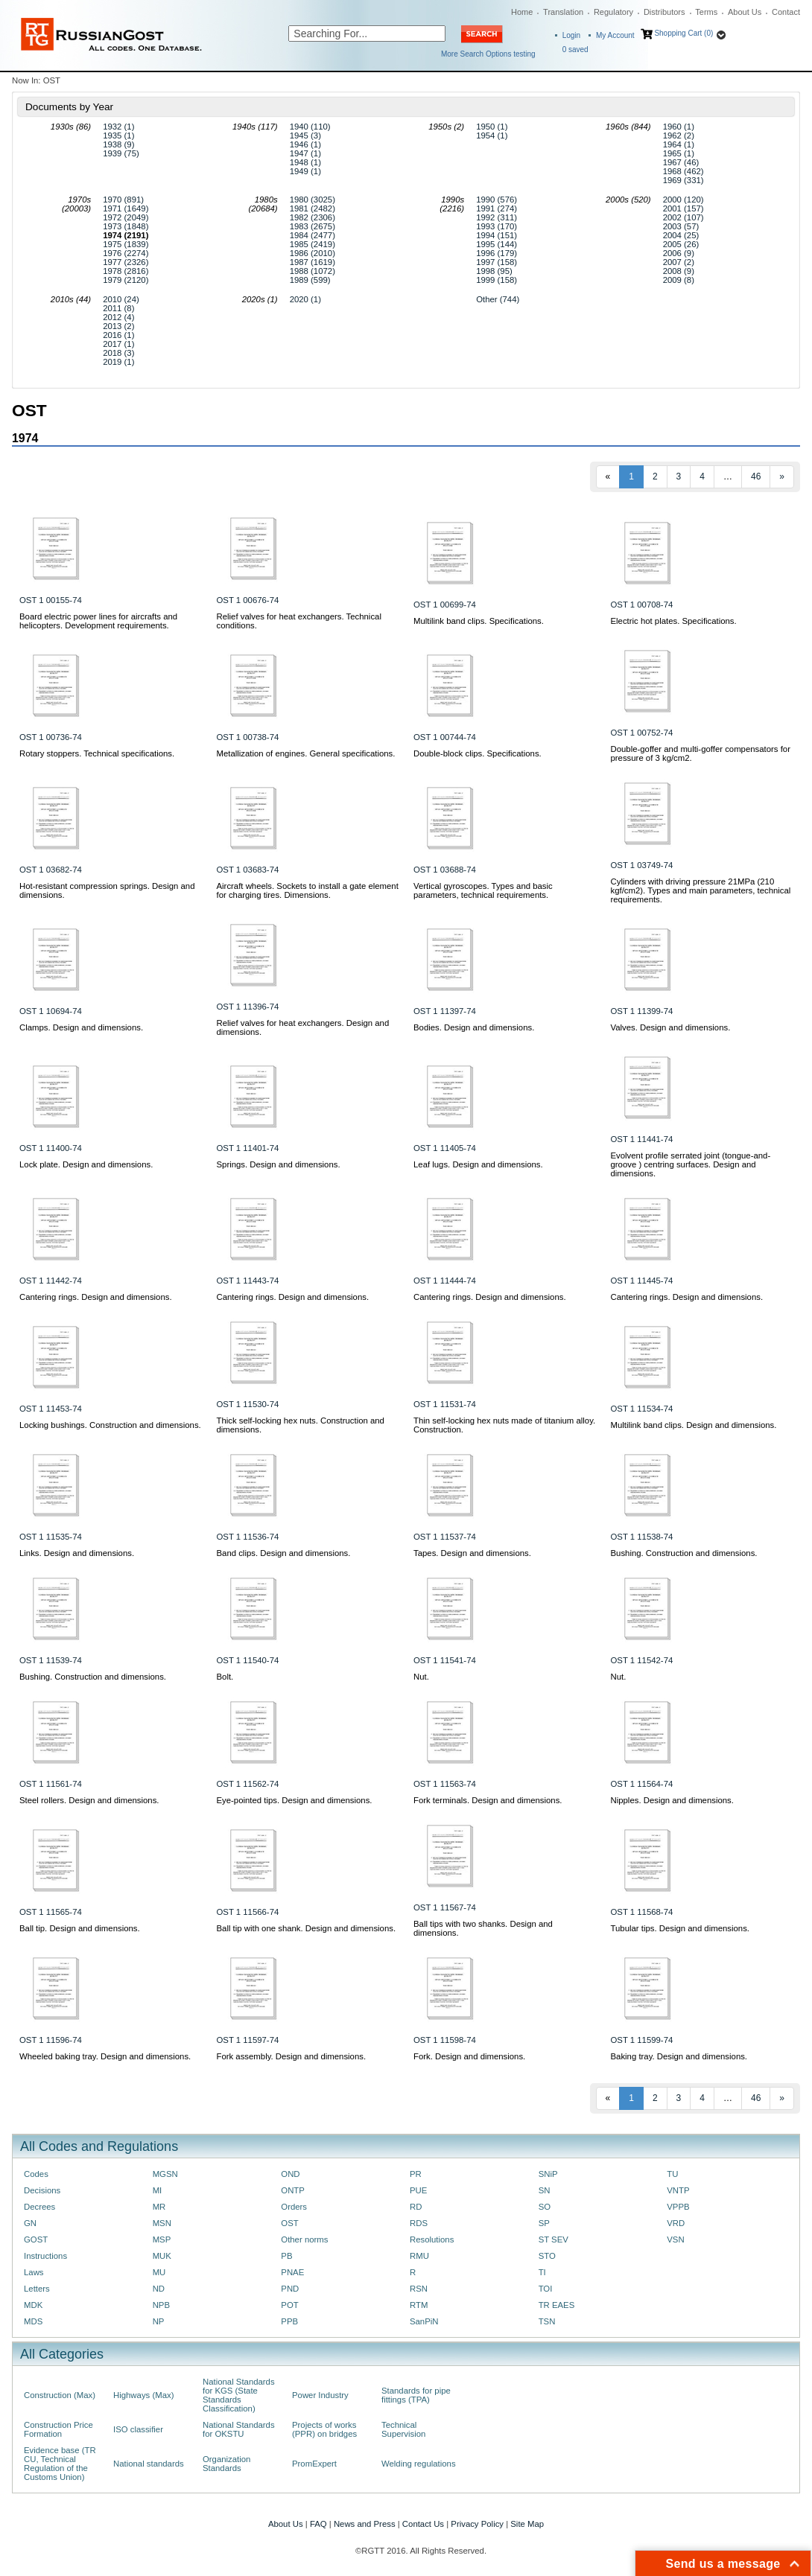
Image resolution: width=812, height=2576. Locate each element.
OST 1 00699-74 (444, 604)
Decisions (42, 2190)
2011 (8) (118, 308)
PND (290, 2288)
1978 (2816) (125, 271)
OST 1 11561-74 (50, 1783)
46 (756, 476)
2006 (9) (678, 253)
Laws (34, 2272)
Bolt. (225, 1676)
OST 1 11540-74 (248, 1660)
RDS (419, 2223)
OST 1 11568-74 (642, 1911)
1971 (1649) (125, 208)
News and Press (365, 2523)
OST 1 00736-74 (50, 737)
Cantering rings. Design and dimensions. (95, 1296)
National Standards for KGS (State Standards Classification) (239, 2395)
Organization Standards (226, 2464)
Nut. (421, 1676)
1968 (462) (683, 171)
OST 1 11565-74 (50, 1911)
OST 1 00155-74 (50, 600)
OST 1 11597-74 (248, 2039)
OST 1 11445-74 (642, 1280)
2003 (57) (681, 226)
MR (159, 2206)
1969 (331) (683, 180)
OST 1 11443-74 (248, 1280)
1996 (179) (496, 253)
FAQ (318, 2523)
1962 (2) (678, 135)
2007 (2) (678, 262)
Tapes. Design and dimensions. (472, 1553)
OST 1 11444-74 (444, 1280)
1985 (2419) (312, 244)
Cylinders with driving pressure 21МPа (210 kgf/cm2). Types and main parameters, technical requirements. (701, 890)
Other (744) (497, 299)
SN (545, 2190)
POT (289, 2305)
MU (159, 2272)
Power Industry (320, 2395)
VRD (676, 2223)
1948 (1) (305, 162)
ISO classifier (138, 2429)
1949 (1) (305, 171)
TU (672, 2173)
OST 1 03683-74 (248, 869)
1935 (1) (118, 135)
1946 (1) (305, 144)
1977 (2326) (125, 262)
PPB (289, 2321)
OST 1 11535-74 (50, 1536)
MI (157, 2190)
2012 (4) (118, 317)
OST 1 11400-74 (50, 1148)
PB (286, 2255)
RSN (419, 2288)
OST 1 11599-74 (642, 2039)
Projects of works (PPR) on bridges (324, 2429)
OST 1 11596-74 (50, 2039)
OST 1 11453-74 (50, 1408)
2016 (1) (118, 335)
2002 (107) (683, 217)
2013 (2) (118, 326)
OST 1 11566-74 (248, 1911)
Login (571, 35)
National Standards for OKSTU (239, 2429)
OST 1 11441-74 (642, 1139)
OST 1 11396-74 (248, 1006)
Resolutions (432, 2239)
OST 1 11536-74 (248, 1536)
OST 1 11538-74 (642, 1536)
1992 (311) (496, 217)
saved (575, 49)
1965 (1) (678, 153)
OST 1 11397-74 (444, 1011)
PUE (418, 2190)
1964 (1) (678, 144)
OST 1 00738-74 (248, 737)
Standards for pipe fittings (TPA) (416, 2395)
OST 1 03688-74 (444, 869)
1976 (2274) (125, 253)
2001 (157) (683, 208)
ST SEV (553, 2239)
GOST (36, 2239)
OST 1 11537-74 (444, 1536)
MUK (162, 2255)
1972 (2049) (125, 217)
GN (30, 2223)
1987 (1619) (312, 262)
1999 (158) (496, 279)
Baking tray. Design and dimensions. (679, 2056)
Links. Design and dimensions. (76, 1553)
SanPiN (424, 2321)
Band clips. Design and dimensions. (284, 1553)
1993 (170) (496, 226)
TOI (546, 2288)
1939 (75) (121, 153)
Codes (36, 2173)
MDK (33, 2305)
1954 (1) (491, 135)
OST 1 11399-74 (642, 1011)
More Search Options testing (488, 54)
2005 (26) (681, 244)
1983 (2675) (312, 226)
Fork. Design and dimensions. (469, 2056)
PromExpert (314, 2463)
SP (544, 2223)
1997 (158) (496, 262)
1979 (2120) (125, 279)
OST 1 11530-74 (248, 1404)
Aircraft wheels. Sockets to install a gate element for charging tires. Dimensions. (308, 890)
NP (159, 2321)
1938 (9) (118, 144)
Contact (786, 11)
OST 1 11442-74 (50, 1280)
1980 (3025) (312, 199)
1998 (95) (494, 271)
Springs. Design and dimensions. (278, 1164)
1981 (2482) (312, 208)
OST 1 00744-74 (444, 737)
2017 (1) (118, 343)
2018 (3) (118, 352)
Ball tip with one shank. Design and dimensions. (306, 1928)
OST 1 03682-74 (50, 869)
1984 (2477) (312, 235)
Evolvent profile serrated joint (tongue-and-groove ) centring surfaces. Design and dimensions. (691, 1164)
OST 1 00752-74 (642, 732)
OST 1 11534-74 (642, 1408)
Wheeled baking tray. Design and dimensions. (105, 2056)
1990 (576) (496, 199)
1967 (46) (681, 162)
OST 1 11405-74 (444, 1148)
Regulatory (613, 11)
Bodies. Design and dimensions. (473, 1027)
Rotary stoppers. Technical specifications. (96, 753)
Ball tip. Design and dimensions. (79, 1928)
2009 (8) (678, 279)
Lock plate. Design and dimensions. (86, 1164)
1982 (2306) (312, 217)
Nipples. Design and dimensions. (672, 1800)
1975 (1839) (125, 244)
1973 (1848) (125, 226)
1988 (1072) (312, 271)
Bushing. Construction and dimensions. (684, 1553)
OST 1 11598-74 (444, 2039)
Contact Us (423, 2523)
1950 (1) (491, 126)
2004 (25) (681, 235)
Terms (706, 11)
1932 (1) (118, 126)
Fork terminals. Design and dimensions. (487, 1800)
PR (416, 2173)
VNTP (678, 2190)
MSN (162, 2223)
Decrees (39, 2206)
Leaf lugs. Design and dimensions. (478, 1164)
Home (522, 11)
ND (159, 2288)
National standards (148, 2463)
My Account (615, 35)
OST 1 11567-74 (444, 1907)
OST (289, 2223)
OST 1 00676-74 (248, 600)
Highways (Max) (143, 2395)
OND (290, 2173)
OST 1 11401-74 (248, 1148)
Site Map (527, 2523)
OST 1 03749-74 (642, 865)
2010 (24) (121, 299)
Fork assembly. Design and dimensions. (292, 2056)
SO (545, 2206)
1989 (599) (310, 279)
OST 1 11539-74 (50, 1660)
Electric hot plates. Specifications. (674, 620)
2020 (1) (305, 299)
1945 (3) (305, 135)
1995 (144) (496, 244)
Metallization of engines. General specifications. (306, 753)
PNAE (292, 2272)
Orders (294, 2206)
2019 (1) (118, 361)
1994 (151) (496, 235)
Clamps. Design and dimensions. (81, 1027)
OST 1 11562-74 (248, 1783)
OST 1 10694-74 (50, 1011)
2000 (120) (683, 199)
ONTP (293, 2190)
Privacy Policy (477, 2523)
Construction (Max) (59, 2395)
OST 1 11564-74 (642, 1783)
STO (547, 2255)
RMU (419, 2255)
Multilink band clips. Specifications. (478, 620)
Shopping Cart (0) (683, 33)
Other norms (304, 2239)
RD (416, 2206)
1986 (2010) (312, 253)
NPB (161, 2305)
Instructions (45, 2255)
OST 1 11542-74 (642, 1660)
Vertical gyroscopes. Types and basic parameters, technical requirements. (483, 890)
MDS (33, 2321)
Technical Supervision (403, 2429)
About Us (744, 11)
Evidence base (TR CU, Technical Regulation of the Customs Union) (60, 2463)
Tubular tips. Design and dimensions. (680, 1928)
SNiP (548, 2173)
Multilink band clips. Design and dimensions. (694, 1425)
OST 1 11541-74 (444, 1660)
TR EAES (557, 2305)
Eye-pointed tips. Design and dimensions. (294, 1800)
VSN (675, 2239)
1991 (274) (496, 208)
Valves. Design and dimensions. (671, 1027)
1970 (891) (123, 199)
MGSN (165, 2173)
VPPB (678, 2206)
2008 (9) (678, 271)
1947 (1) (305, 153)
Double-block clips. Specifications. (477, 753)
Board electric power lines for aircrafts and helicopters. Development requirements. (98, 621)
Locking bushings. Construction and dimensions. (110, 1425)
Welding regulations (418, 2463)
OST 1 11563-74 (444, 1783)
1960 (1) (678, 126)
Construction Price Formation (58, 2429)
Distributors (664, 11)
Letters (37, 2288)
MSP (162, 2239)
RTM (419, 2305)
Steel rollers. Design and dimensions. (89, 1800)
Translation (563, 11)
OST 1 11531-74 (444, 1404)
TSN (547, 2321)
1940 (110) (310, 126)
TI (542, 2272)
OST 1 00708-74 (642, 604)
